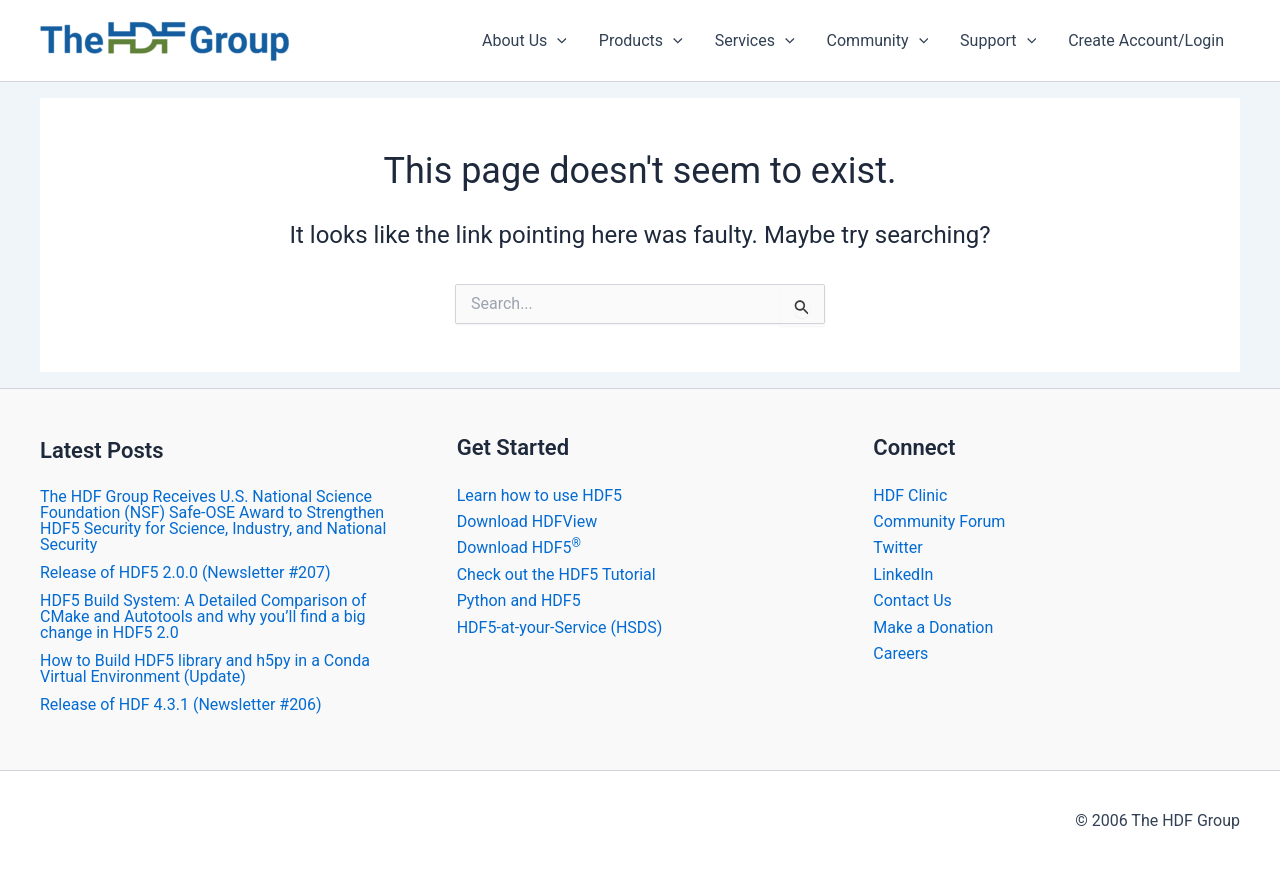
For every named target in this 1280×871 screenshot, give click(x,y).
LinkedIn (903, 574)
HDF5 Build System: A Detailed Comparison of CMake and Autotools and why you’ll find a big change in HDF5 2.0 (203, 616)
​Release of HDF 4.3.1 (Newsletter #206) (181, 704)
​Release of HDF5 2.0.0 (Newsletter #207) (185, 572)
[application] (557, 41)
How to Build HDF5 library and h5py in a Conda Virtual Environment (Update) (205, 668)
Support (998, 41)
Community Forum (939, 521)
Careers (900, 653)
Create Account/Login (1146, 40)
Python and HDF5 (519, 600)
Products (641, 41)
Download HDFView (527, 521)
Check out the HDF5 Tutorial (556, 574)
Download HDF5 (519, 547)
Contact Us (912, 600)
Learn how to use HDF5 (539, 495)
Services (755, 41)
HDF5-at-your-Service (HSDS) (560, 627)
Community (878, 41)
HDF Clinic (910, 495)
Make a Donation (933, 627)
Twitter (897, 547)
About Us (524, 41)
